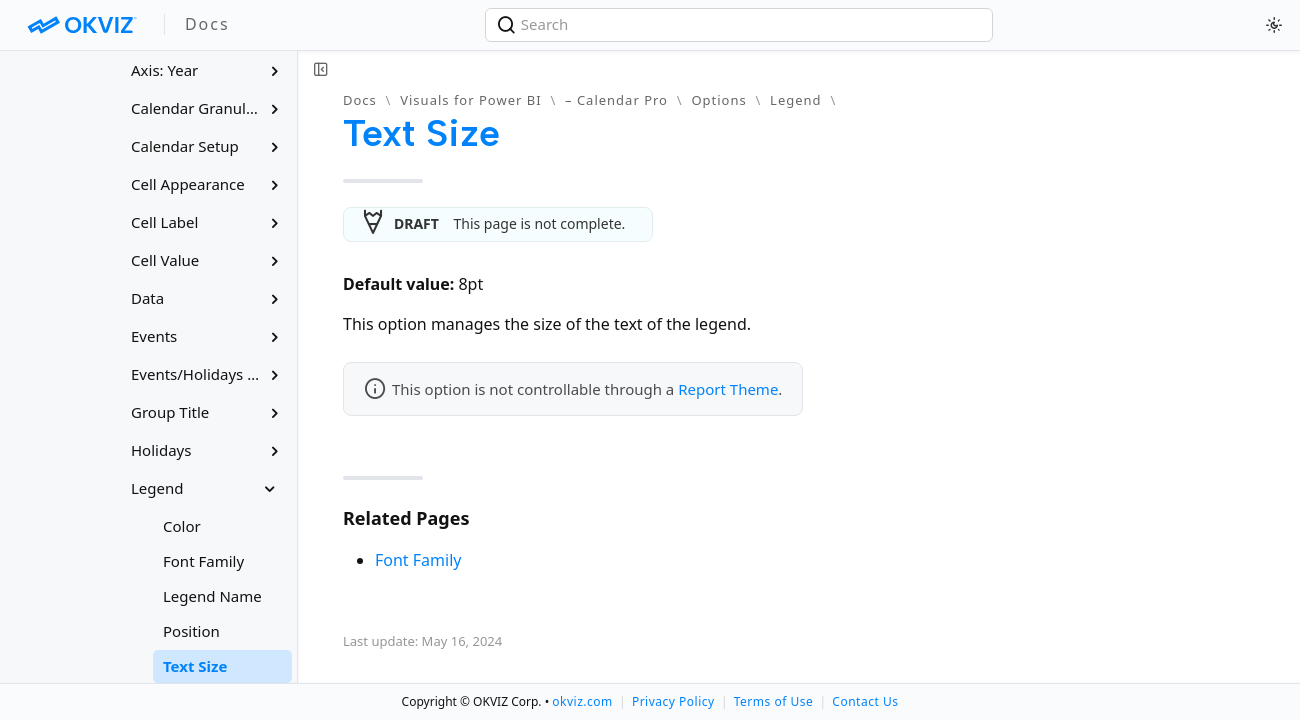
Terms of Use (773, 701)
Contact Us (865, 701)
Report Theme (728, 389)
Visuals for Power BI (470, 100)
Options (718, 100)
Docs (360, 100)
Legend (796, 100)
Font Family (418, 560)
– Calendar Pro (616, 100)
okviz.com (582, 701)
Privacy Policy (673, 701)
